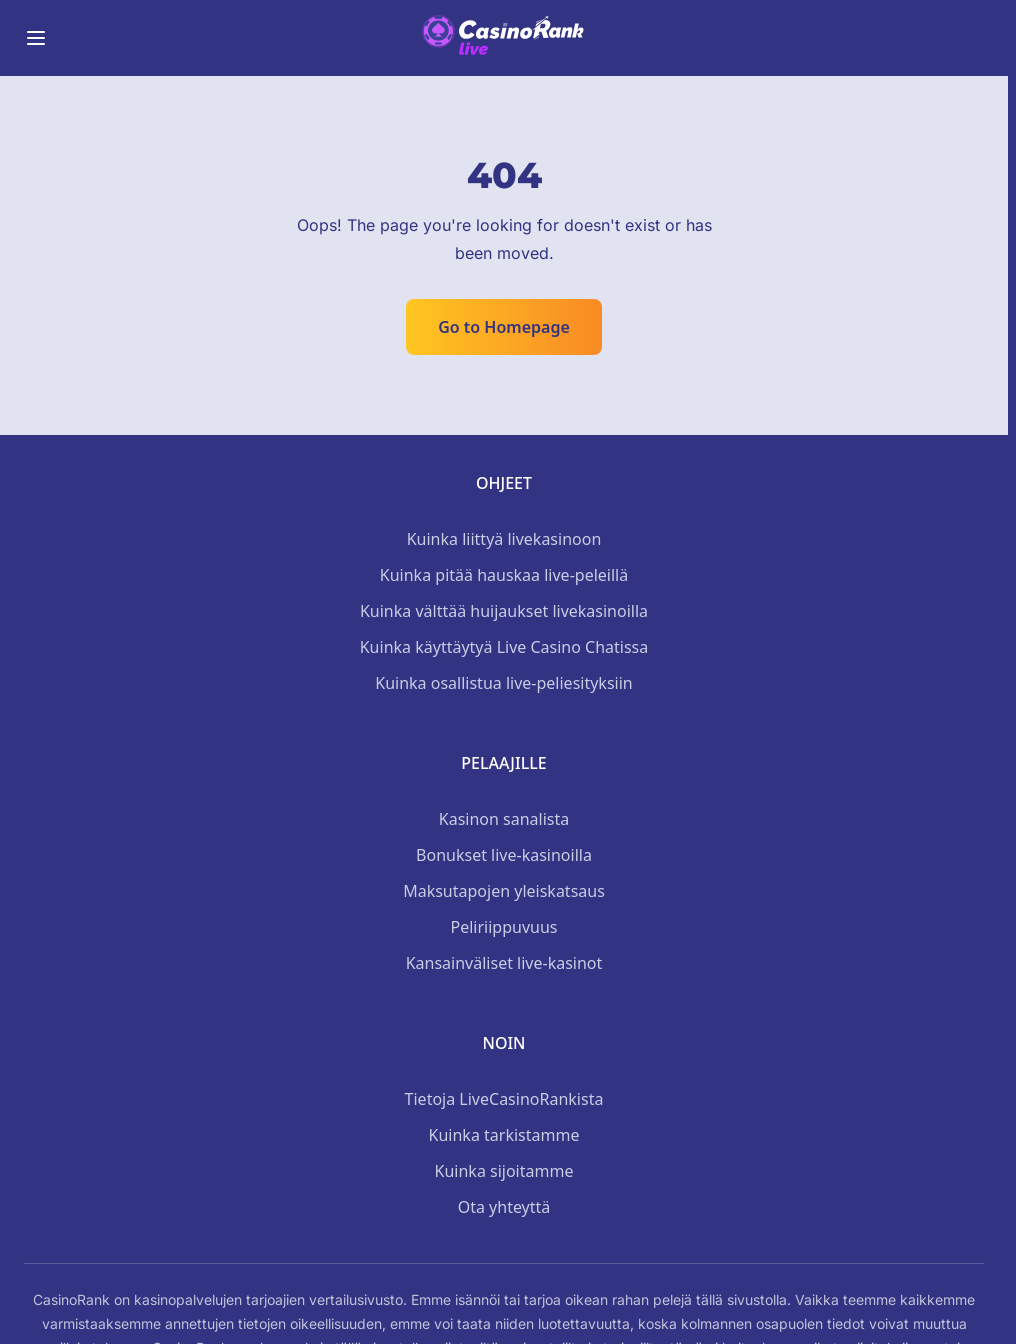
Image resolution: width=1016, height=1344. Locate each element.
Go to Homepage (504, 327)
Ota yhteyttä (504, 1207)
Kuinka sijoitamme (504, 1171)
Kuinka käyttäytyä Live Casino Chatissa (504, 647)
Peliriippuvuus (504, 927)
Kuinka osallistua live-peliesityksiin (503, 683)
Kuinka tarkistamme (504, 1135)
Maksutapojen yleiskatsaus (504, 891)
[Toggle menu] (36, 38)
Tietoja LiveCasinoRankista (504, 1099)
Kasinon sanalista (504, 819)
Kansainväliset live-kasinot (504, 963)
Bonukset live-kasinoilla (504, 855)
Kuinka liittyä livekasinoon (504, 539)
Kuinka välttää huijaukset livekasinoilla (504, 611)
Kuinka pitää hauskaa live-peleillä (504, 575)
